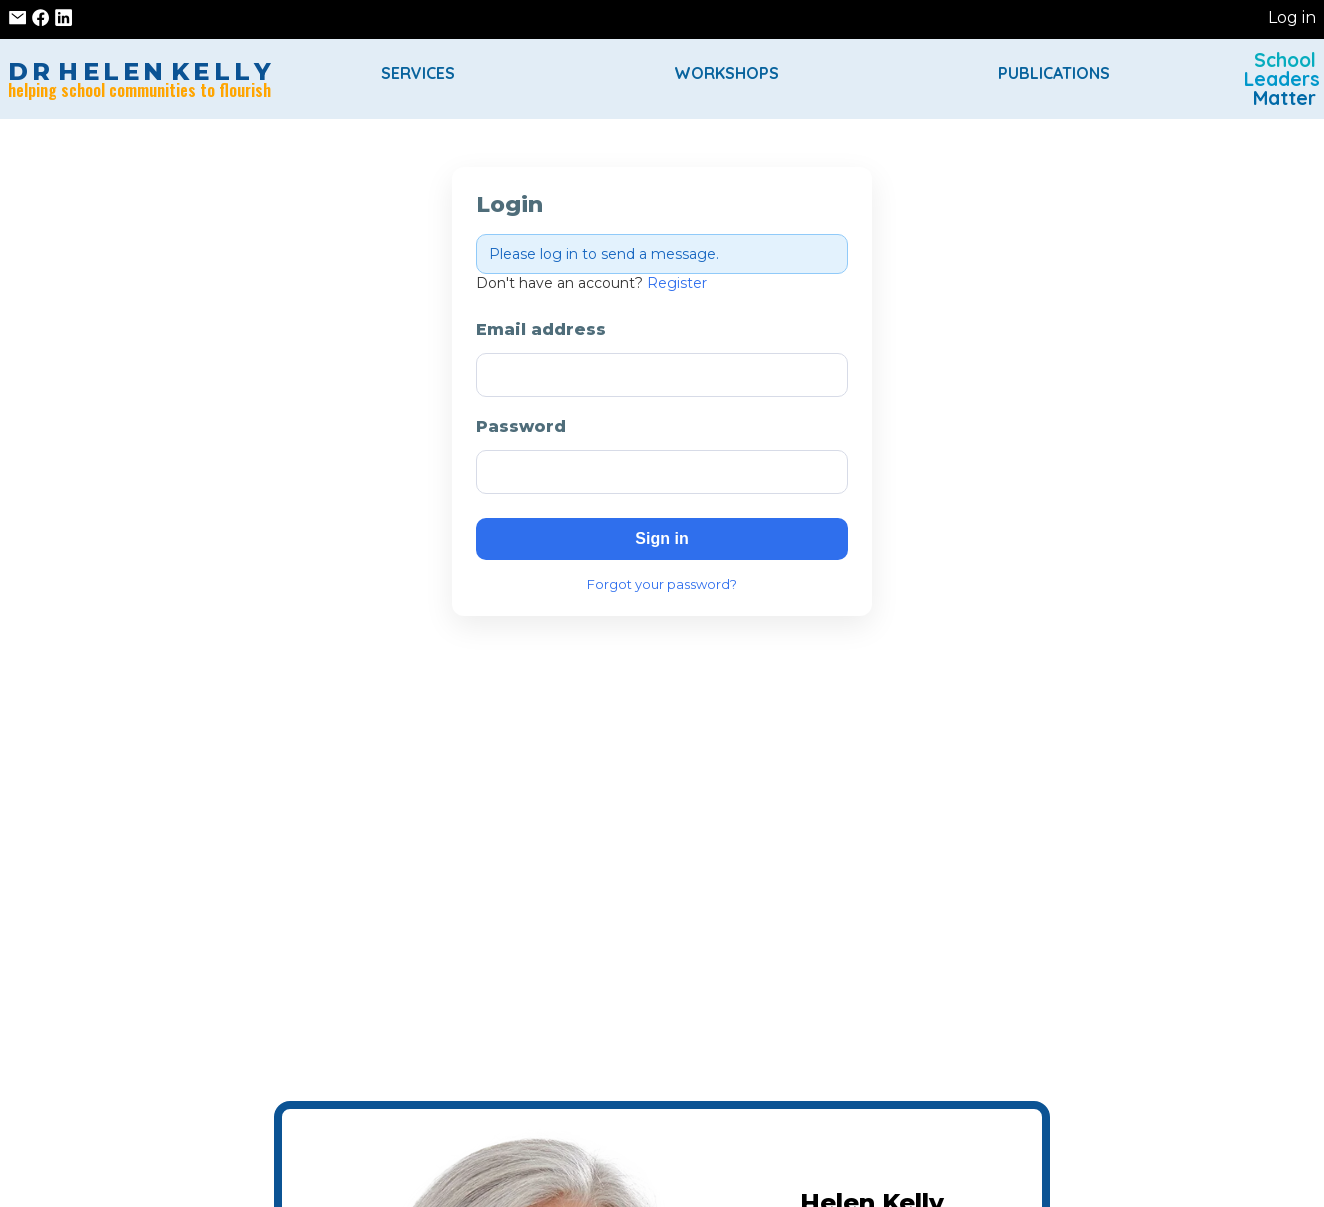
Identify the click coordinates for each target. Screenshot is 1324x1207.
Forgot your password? (662, 584)
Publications (1054, 73)
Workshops (726, 73)
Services (418, 73)
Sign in (661, 538)
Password (521, 426)
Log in (1292, 17)
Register (677, 283)
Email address (541, 329)
